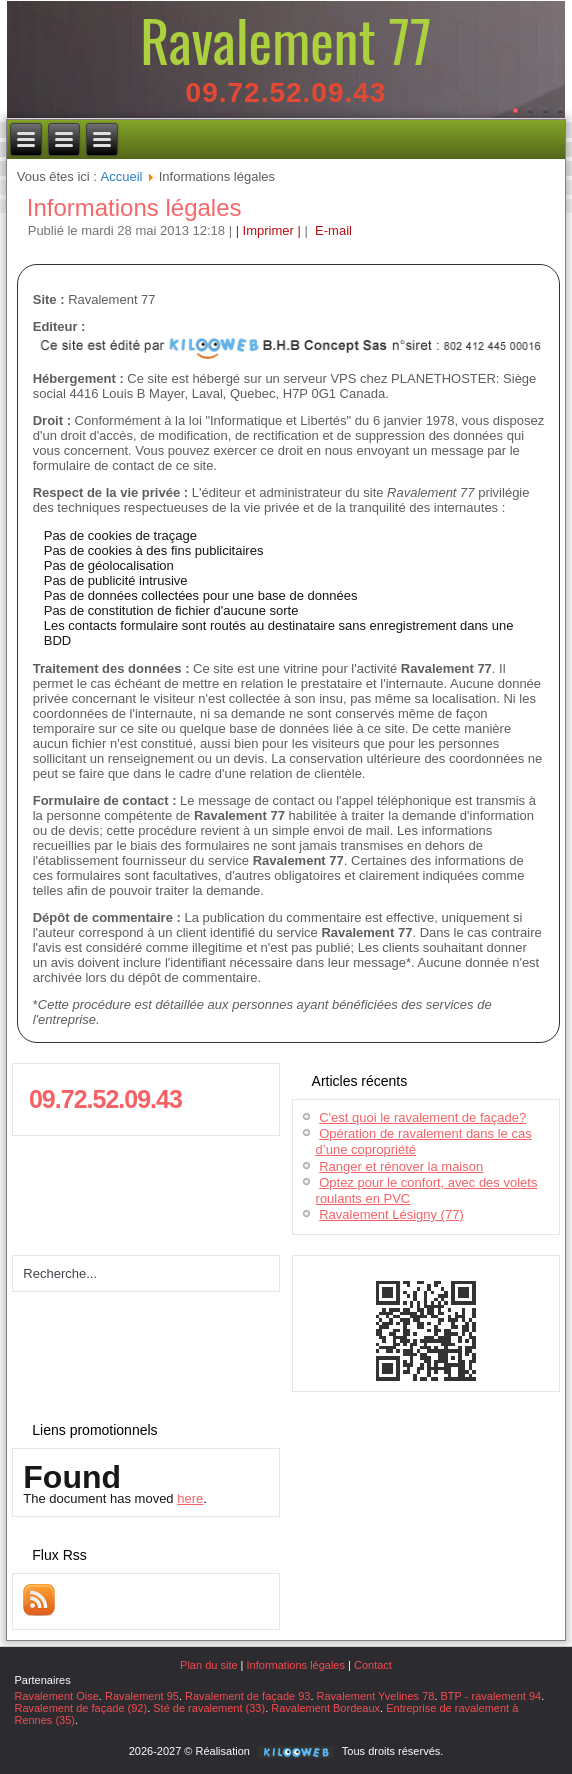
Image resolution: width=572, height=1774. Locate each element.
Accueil (122, 176)
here (190, 1498)
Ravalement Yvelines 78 (376, 1696)
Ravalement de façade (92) (80, 1708)
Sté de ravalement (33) (209, 1708)
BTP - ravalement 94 (491, 1696)
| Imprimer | (268, 230)
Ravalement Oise (56, 1696)
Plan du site (208, 1665)
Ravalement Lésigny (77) (391, 1214)
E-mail (332, 230)
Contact (373, 1665)
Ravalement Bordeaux (325, 1708)
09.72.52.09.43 (286, 92)
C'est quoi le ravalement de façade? (422, 1117)
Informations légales (134, 207)
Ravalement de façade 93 (247, 1696)
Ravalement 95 (142, 1696)
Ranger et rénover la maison (401, 1166)
